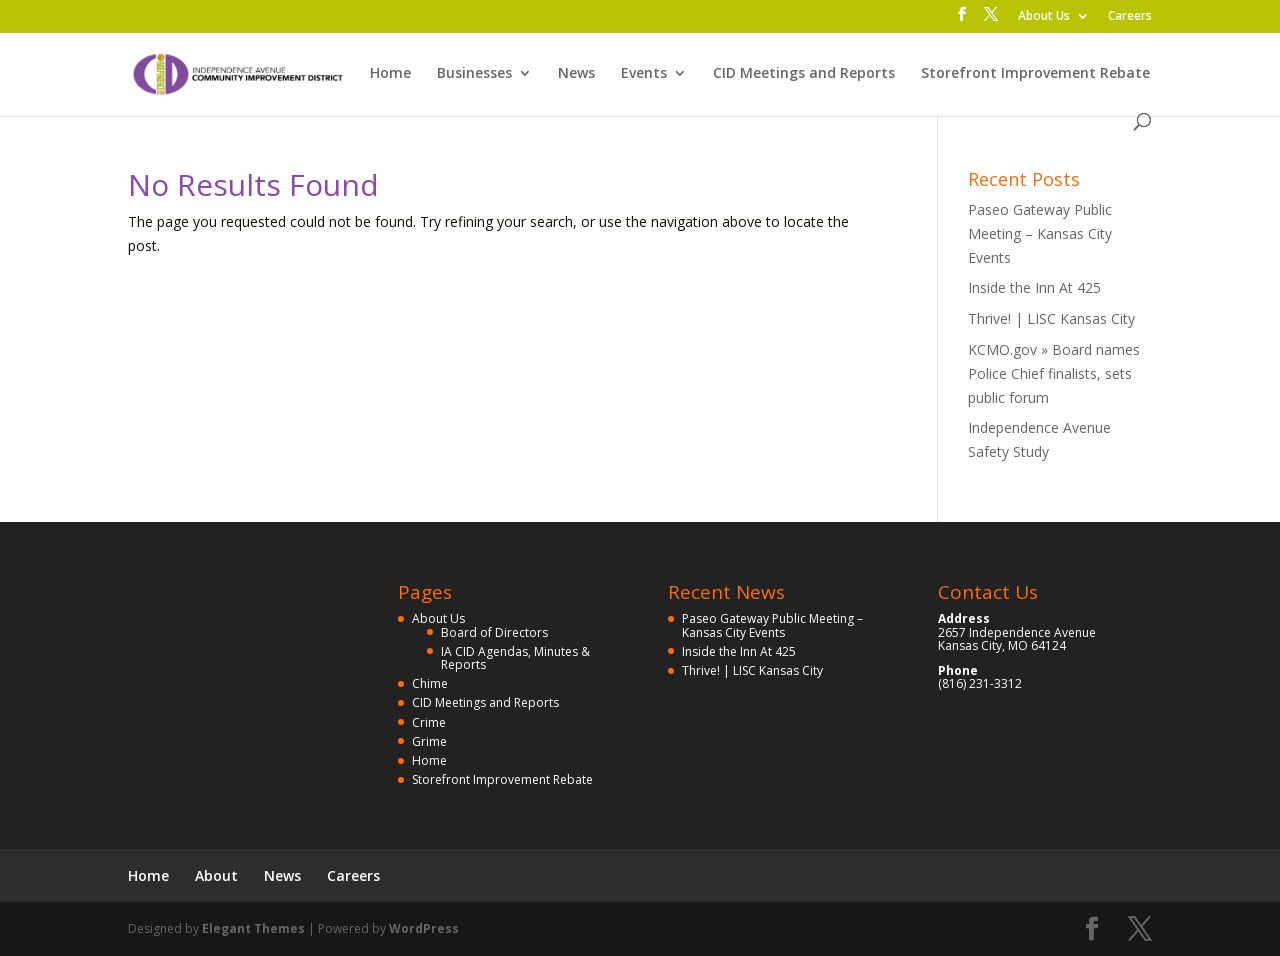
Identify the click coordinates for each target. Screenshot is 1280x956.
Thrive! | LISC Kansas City (1051, 318)
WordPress (424, 928)
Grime (429, 741)
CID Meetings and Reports (804, 74)
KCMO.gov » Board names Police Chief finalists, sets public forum (1054, 373)
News (576, 74)
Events (644, 74)
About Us (1044, 17)
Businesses (474, 74)
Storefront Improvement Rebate (1035, 74)
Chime (430, 683)
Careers (1130, 17)
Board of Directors (494, 632)
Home (390, 74)
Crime (429, 722)
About (216, 875)
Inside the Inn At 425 (1034, 287)
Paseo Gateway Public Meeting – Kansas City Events (1040, 233)
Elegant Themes (253, 928)
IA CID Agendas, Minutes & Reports (515, 658)
